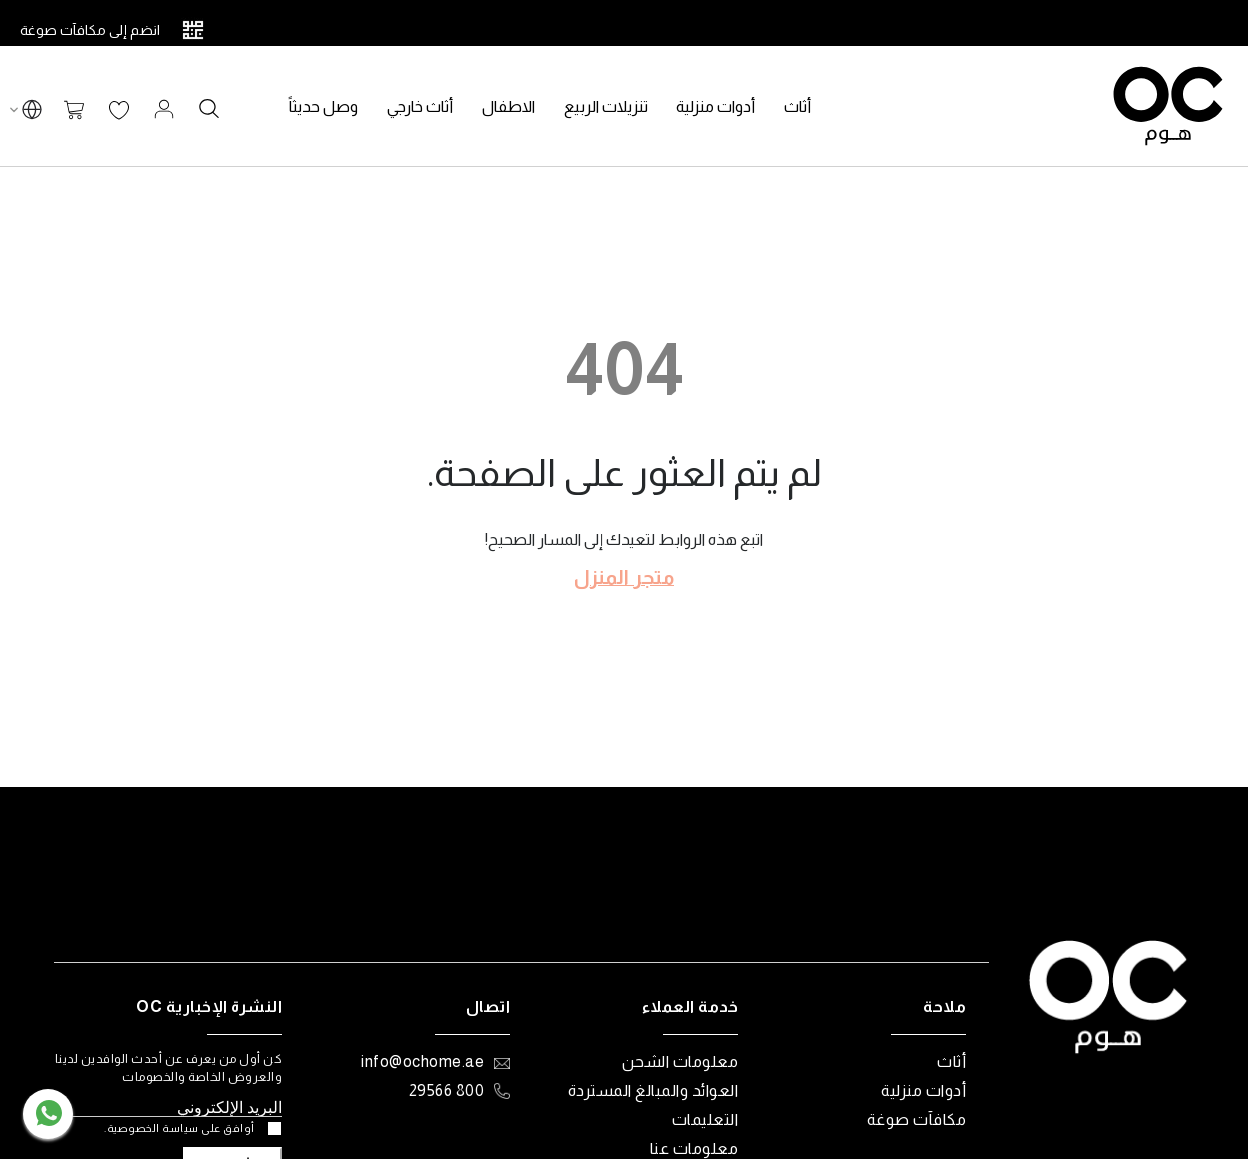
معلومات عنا (694, 1148)
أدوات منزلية (923, 1090)
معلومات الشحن (680, 1061)
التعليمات (705, 1119)
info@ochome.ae (422, 1061)
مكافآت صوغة (917, 1119)
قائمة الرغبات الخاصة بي (119, 111)
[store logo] (1168, 106)
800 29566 (447, 1090)
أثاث (951, 1061)
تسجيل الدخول (164, 109)
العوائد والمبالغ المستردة (653, 1090)
